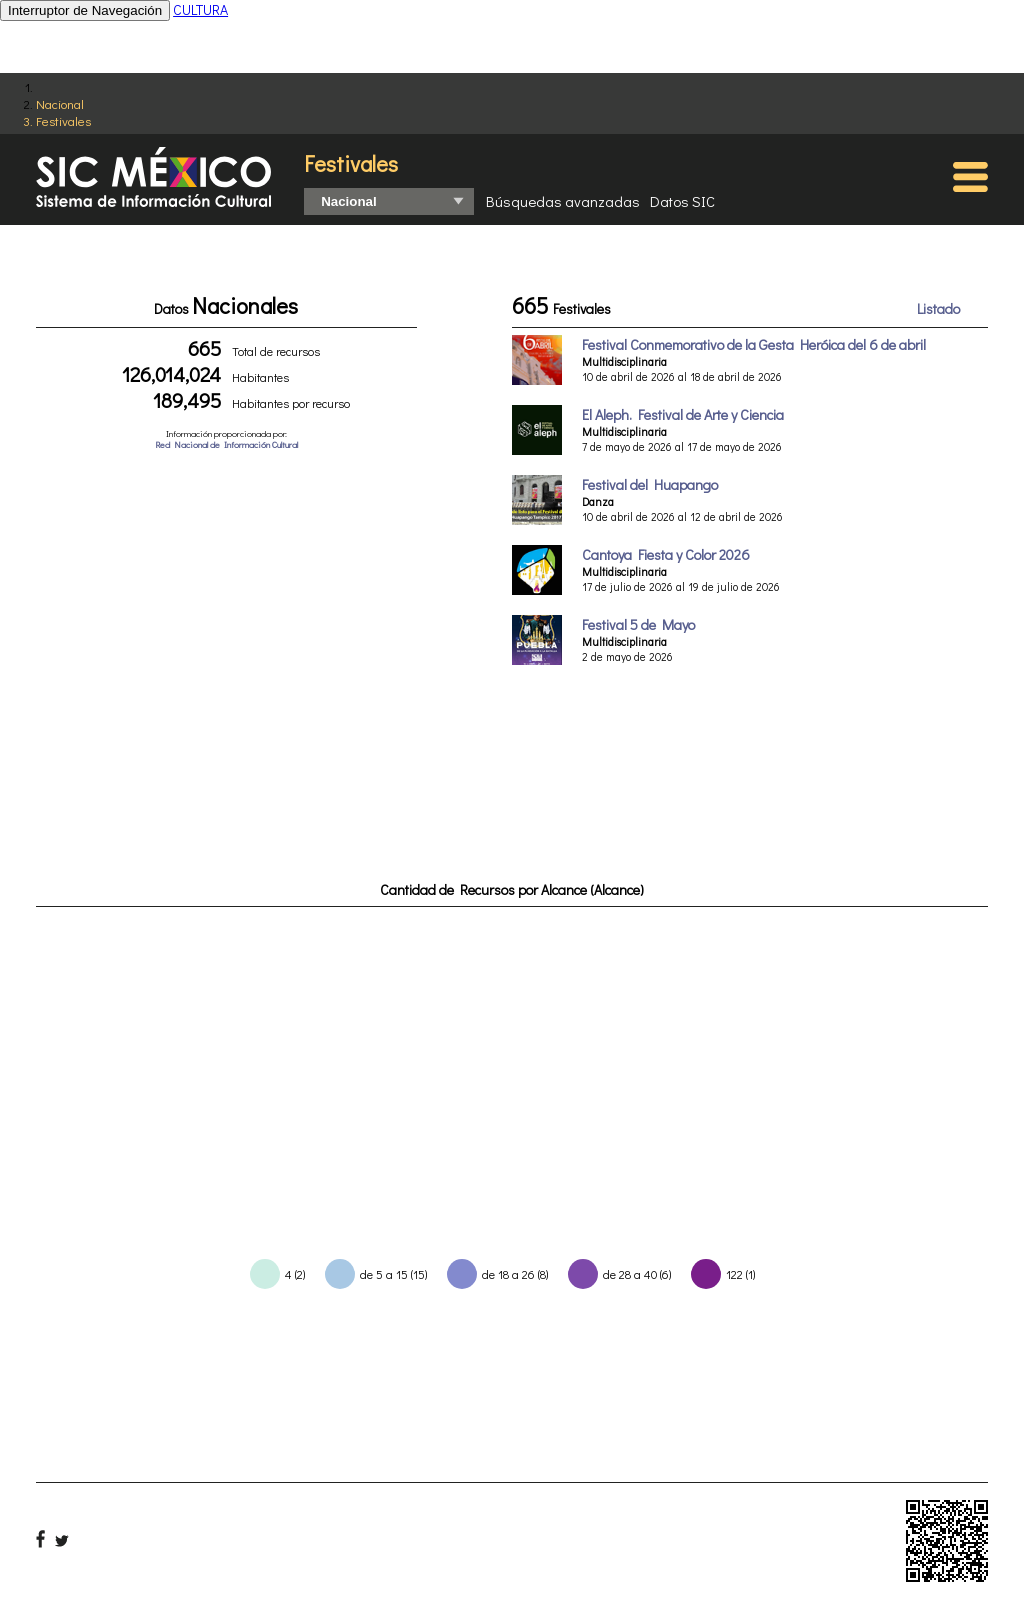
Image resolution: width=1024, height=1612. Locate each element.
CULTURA (200, 9)
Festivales (63, 120)
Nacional (60, 103)
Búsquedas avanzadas (563, 201)
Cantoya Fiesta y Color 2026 (666, 554)
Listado (938, 308)
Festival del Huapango (650, 484)
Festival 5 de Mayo (638, 624)
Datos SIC (682, 201)
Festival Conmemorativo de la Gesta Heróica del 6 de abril (754, 344)
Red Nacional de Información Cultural (226, 444)
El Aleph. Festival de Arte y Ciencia (683, 414)
